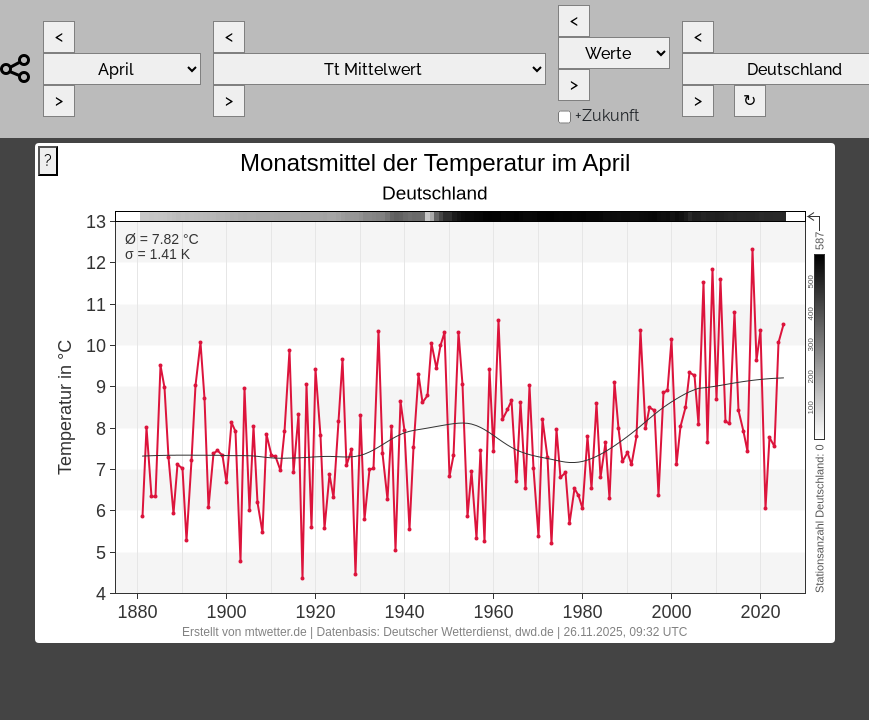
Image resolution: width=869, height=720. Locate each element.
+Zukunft (607, 115)
